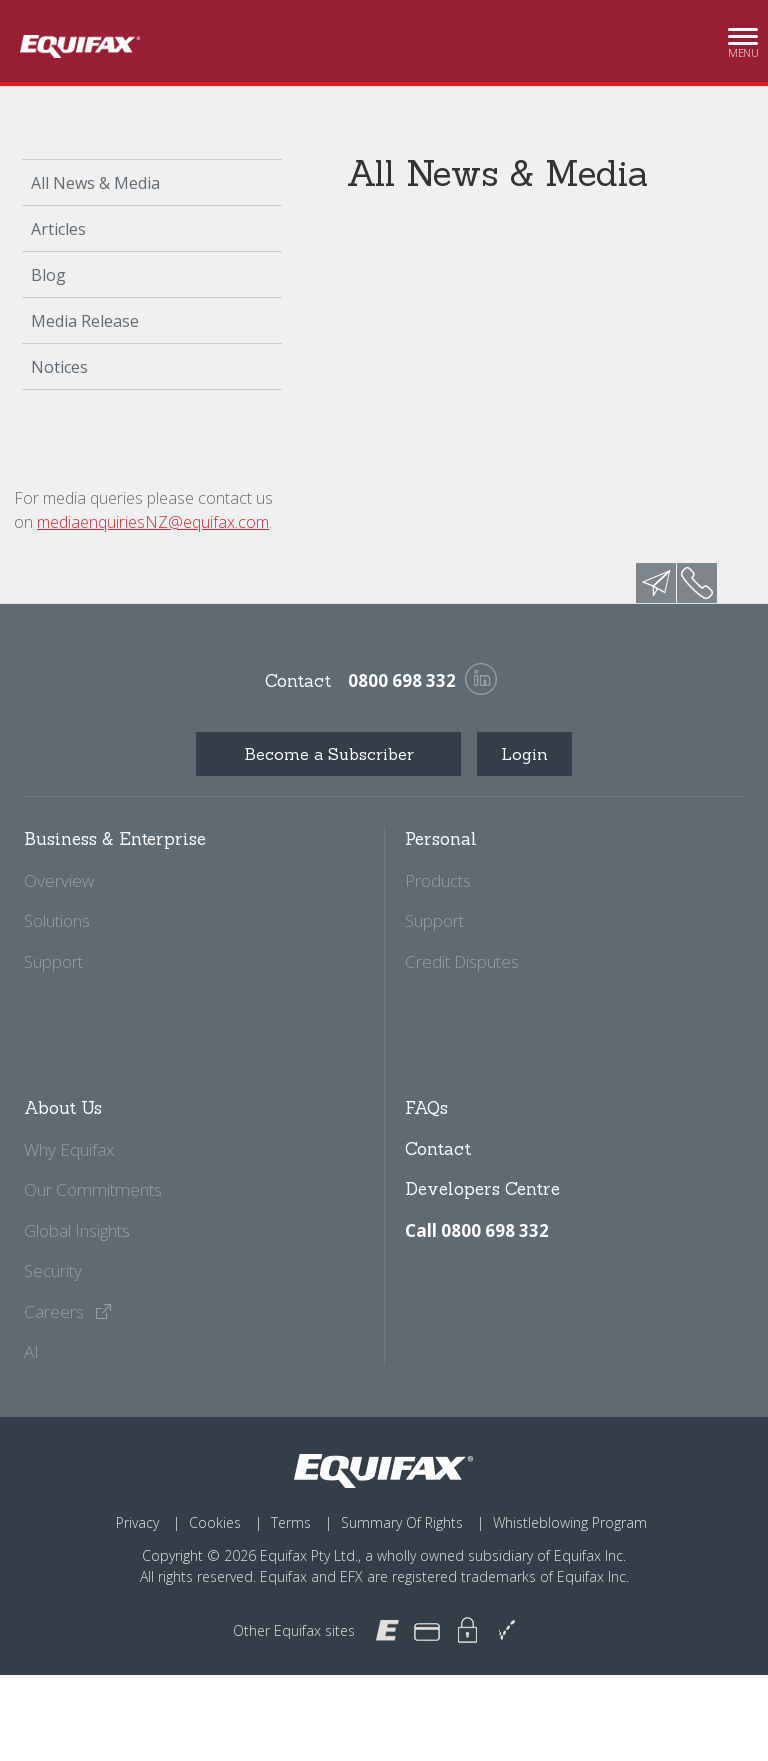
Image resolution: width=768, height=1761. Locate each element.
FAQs (426, 1108)
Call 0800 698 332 (477, 1230)
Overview (59, 880)
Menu (743, 42)
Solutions (57, 920)
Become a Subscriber (329, 754)
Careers (68, 1311)
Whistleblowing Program (570, 1522)
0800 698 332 (402, 680)
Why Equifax (69, 1149)
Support (53, 961)
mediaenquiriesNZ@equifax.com (153, 522)
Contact (438, 1149)
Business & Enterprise (115, 839)
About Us (63, 1108)
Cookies (215, 1522)
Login (524, 754)
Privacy (137, 1522)
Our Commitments (93, 1189)
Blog (48, 275)
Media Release (85, 321)
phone (697, 583)
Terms (291, 1522)
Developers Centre (482, 1189)
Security (53, 1270)
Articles (58, 229)
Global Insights (77, 1230)
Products (438, 880)
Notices (59, 367)
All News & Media (95, 183)
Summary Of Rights (402, 1522)
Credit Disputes (462, 961)
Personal (441, 839)
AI (31, 1351)
